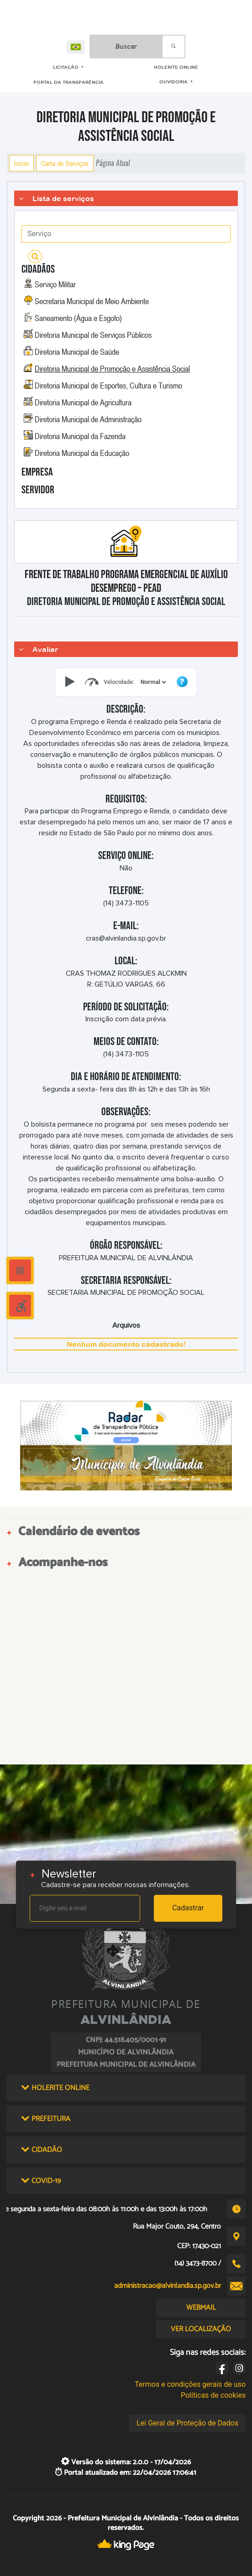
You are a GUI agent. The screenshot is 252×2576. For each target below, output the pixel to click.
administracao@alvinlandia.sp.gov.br (167, 2286)
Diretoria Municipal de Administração (88, 419)
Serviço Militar (55, 284)
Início (21, 163)
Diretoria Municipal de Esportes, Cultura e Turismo (108, 385)
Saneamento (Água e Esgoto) (78, 318)
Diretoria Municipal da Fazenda (80, 436)
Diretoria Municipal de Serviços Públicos (93, 335)
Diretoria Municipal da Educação (82, 453)
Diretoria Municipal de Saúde (77, 352)
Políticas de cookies (213, 2395)
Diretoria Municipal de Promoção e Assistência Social (112, 368)
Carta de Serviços (65, 163)
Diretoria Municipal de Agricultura (83, 402)
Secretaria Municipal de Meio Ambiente (92, 301)
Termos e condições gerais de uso (190, 2384)
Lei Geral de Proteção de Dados (187, 2423)
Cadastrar (188, 1908)
